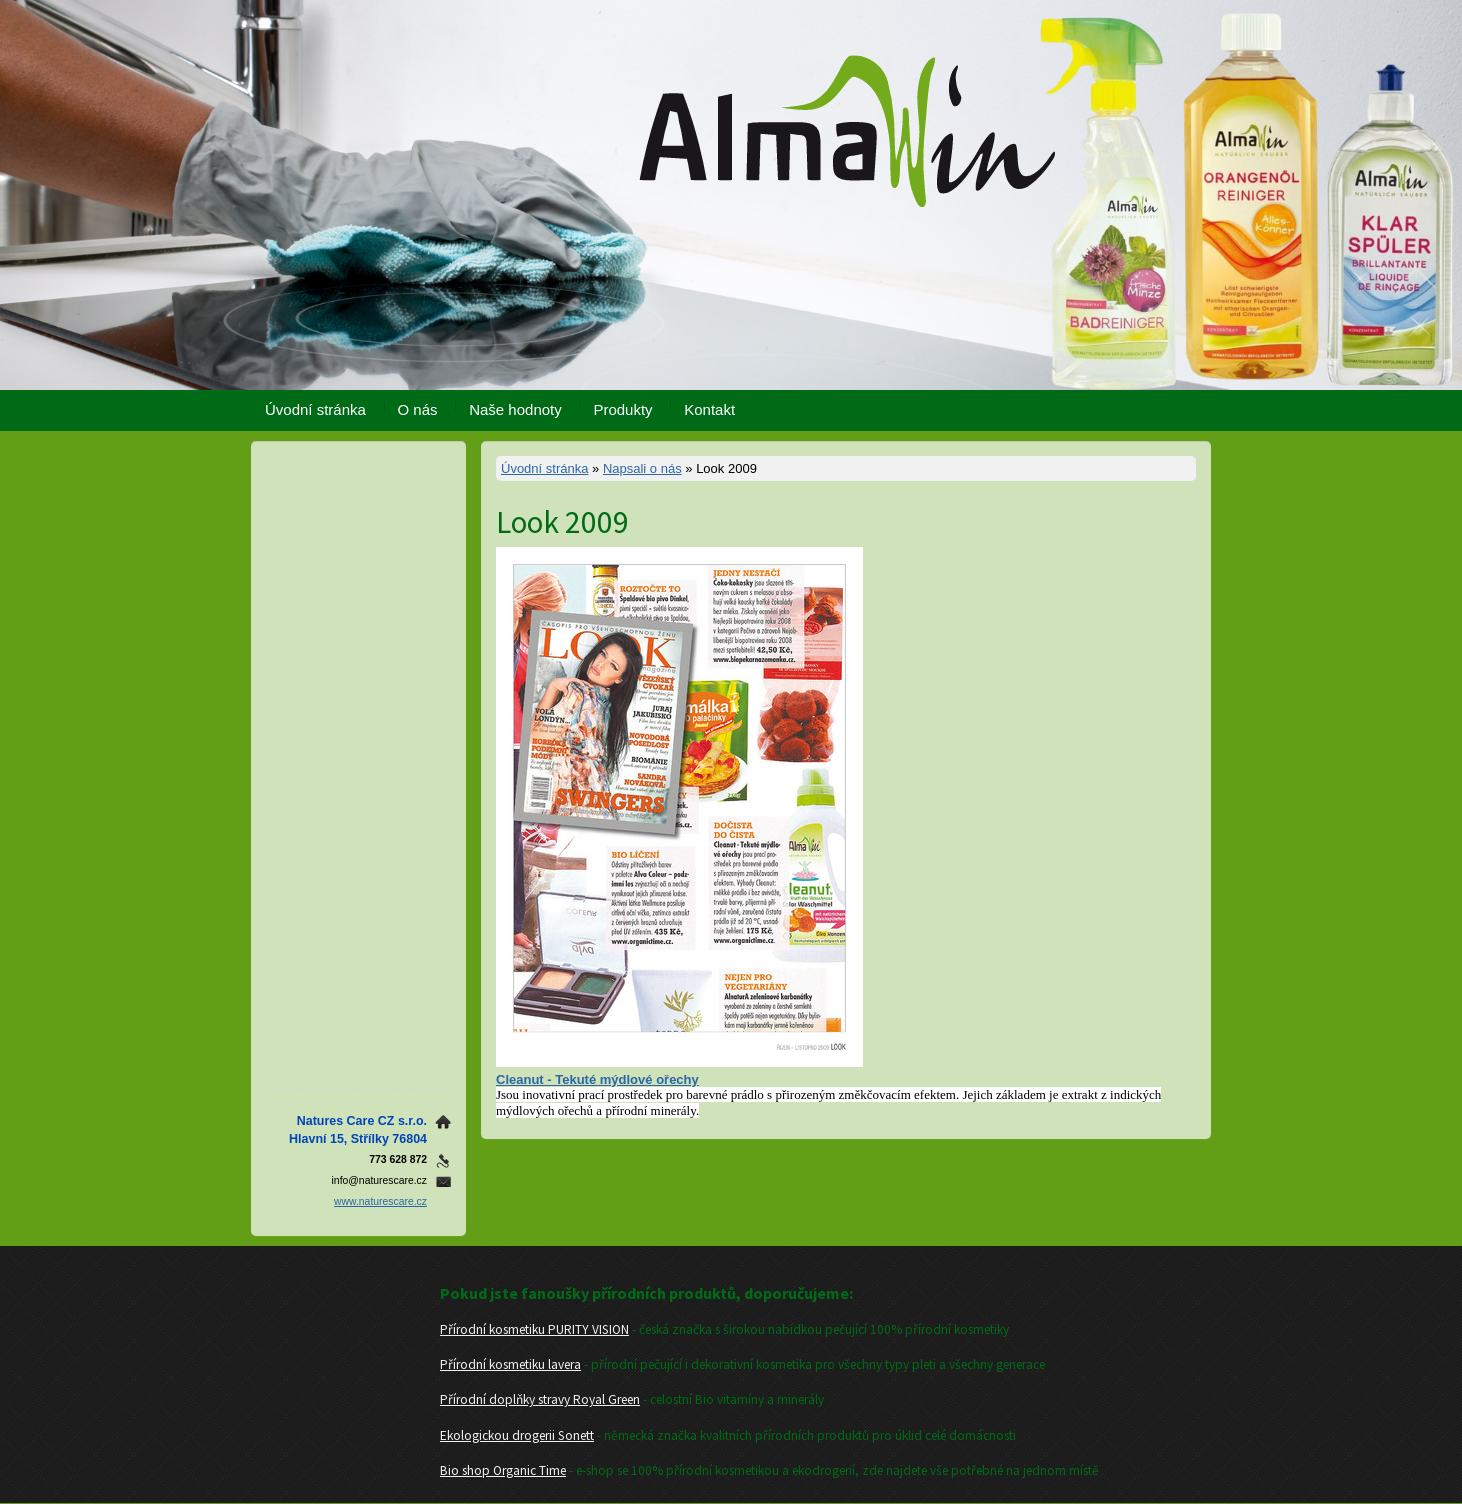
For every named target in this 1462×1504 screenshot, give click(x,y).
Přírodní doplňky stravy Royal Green (540, 1399)
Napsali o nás (642, 468)
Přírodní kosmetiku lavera (510, 1364)
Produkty (622, 409)
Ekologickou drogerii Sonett (517, 1435)
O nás (418, 409)
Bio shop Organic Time (503, 1470)
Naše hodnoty (515, 409)
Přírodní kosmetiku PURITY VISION (534, 1329)
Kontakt (709, 409)
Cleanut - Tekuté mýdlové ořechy (597, 1079)
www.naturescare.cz (380, 1201)
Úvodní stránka (315, 409)
